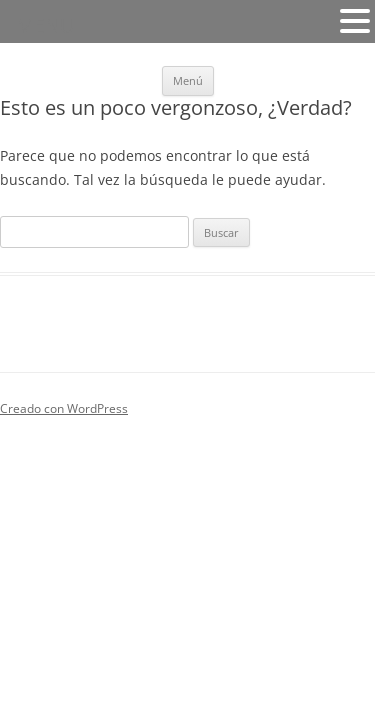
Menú (188, 80)
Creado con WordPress (64, 408)
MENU (45, 25)
